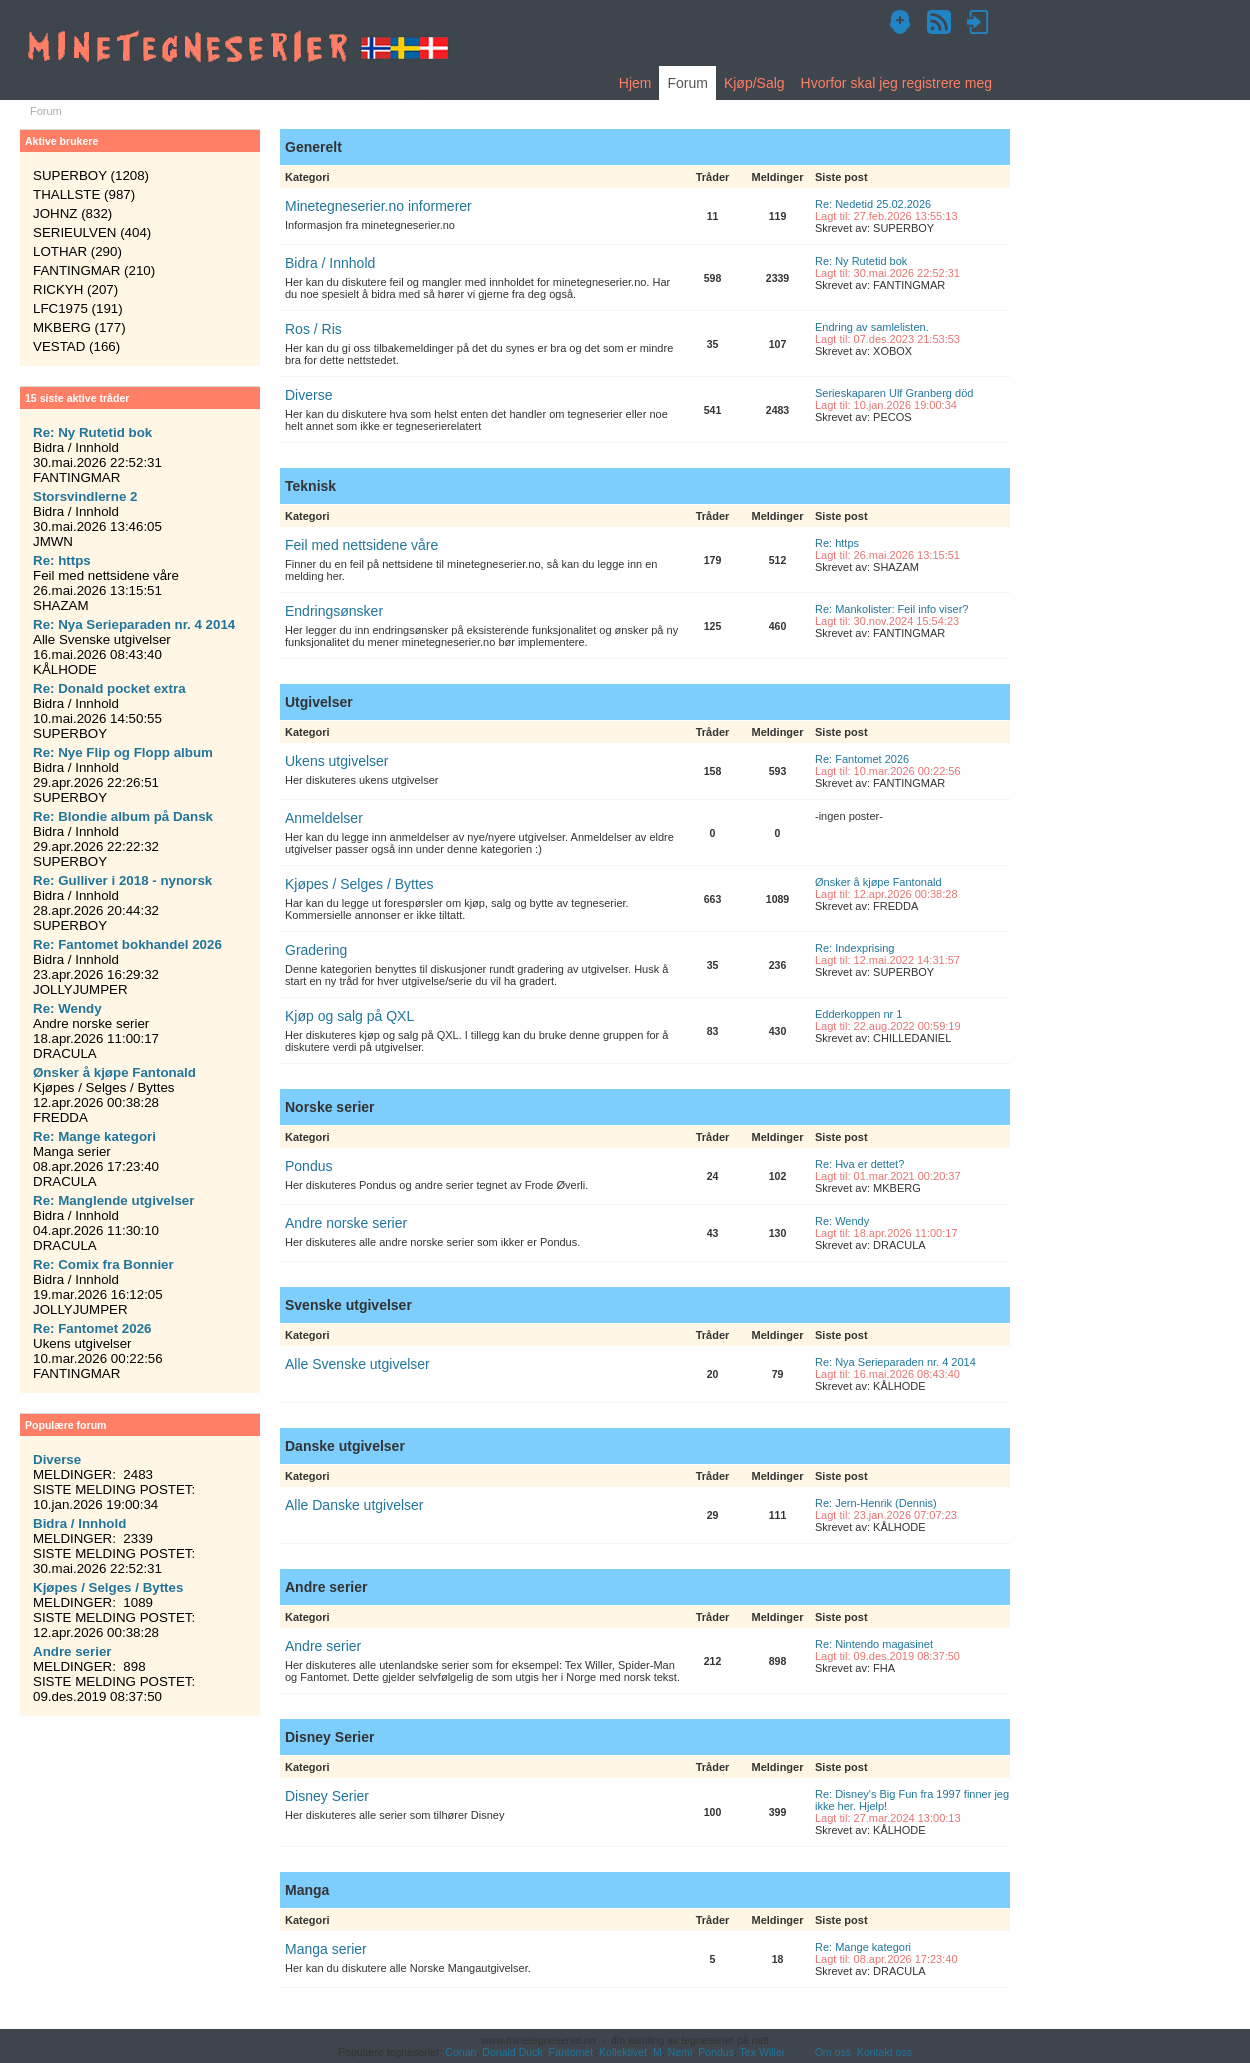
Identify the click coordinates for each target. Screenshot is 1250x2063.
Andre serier (323, 1646)
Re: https (837, 543)
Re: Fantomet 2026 (862, 759)
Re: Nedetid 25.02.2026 (873, 204)
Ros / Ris (313, 329)
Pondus (308, 1166)
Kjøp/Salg (754, 83)
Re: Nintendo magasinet (874, 1644)
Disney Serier (327, 1796)
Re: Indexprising (855, 948)
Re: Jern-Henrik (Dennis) (876, 1503)
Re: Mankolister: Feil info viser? (891, 609)
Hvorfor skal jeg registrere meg (896, 83)
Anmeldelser (324, 818)
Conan (460, 2052)
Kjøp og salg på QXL (349, 1016)
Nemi (680, 2052)
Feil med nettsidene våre (361, 545)
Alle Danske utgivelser (354, 1505)
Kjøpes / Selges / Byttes (359, 884)
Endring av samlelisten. (872, 327)
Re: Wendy (842, 1221)
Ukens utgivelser (337, 761)
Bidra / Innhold (330, 263)
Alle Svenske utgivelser (357, 1364)
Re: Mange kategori (863, 1947)
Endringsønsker (334, 611)
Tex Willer (763, 2052)
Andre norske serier (346, 1223)
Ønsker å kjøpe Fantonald (878, 882)
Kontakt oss (884, 2052)
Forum (687, 83)
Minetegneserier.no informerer (378, 206)
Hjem (635, 83)
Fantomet (571, 2052)
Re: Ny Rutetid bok (861, 261)
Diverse (308, 395)
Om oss (833, 2052)
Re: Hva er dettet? (859, 1164)
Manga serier (326, 1949)
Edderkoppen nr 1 (858, 1014)
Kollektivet (623, 2052)
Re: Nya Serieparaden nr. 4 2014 (895, 1362)
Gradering (316, 950)
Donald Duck (512, 2052)
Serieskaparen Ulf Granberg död (894, 393)
